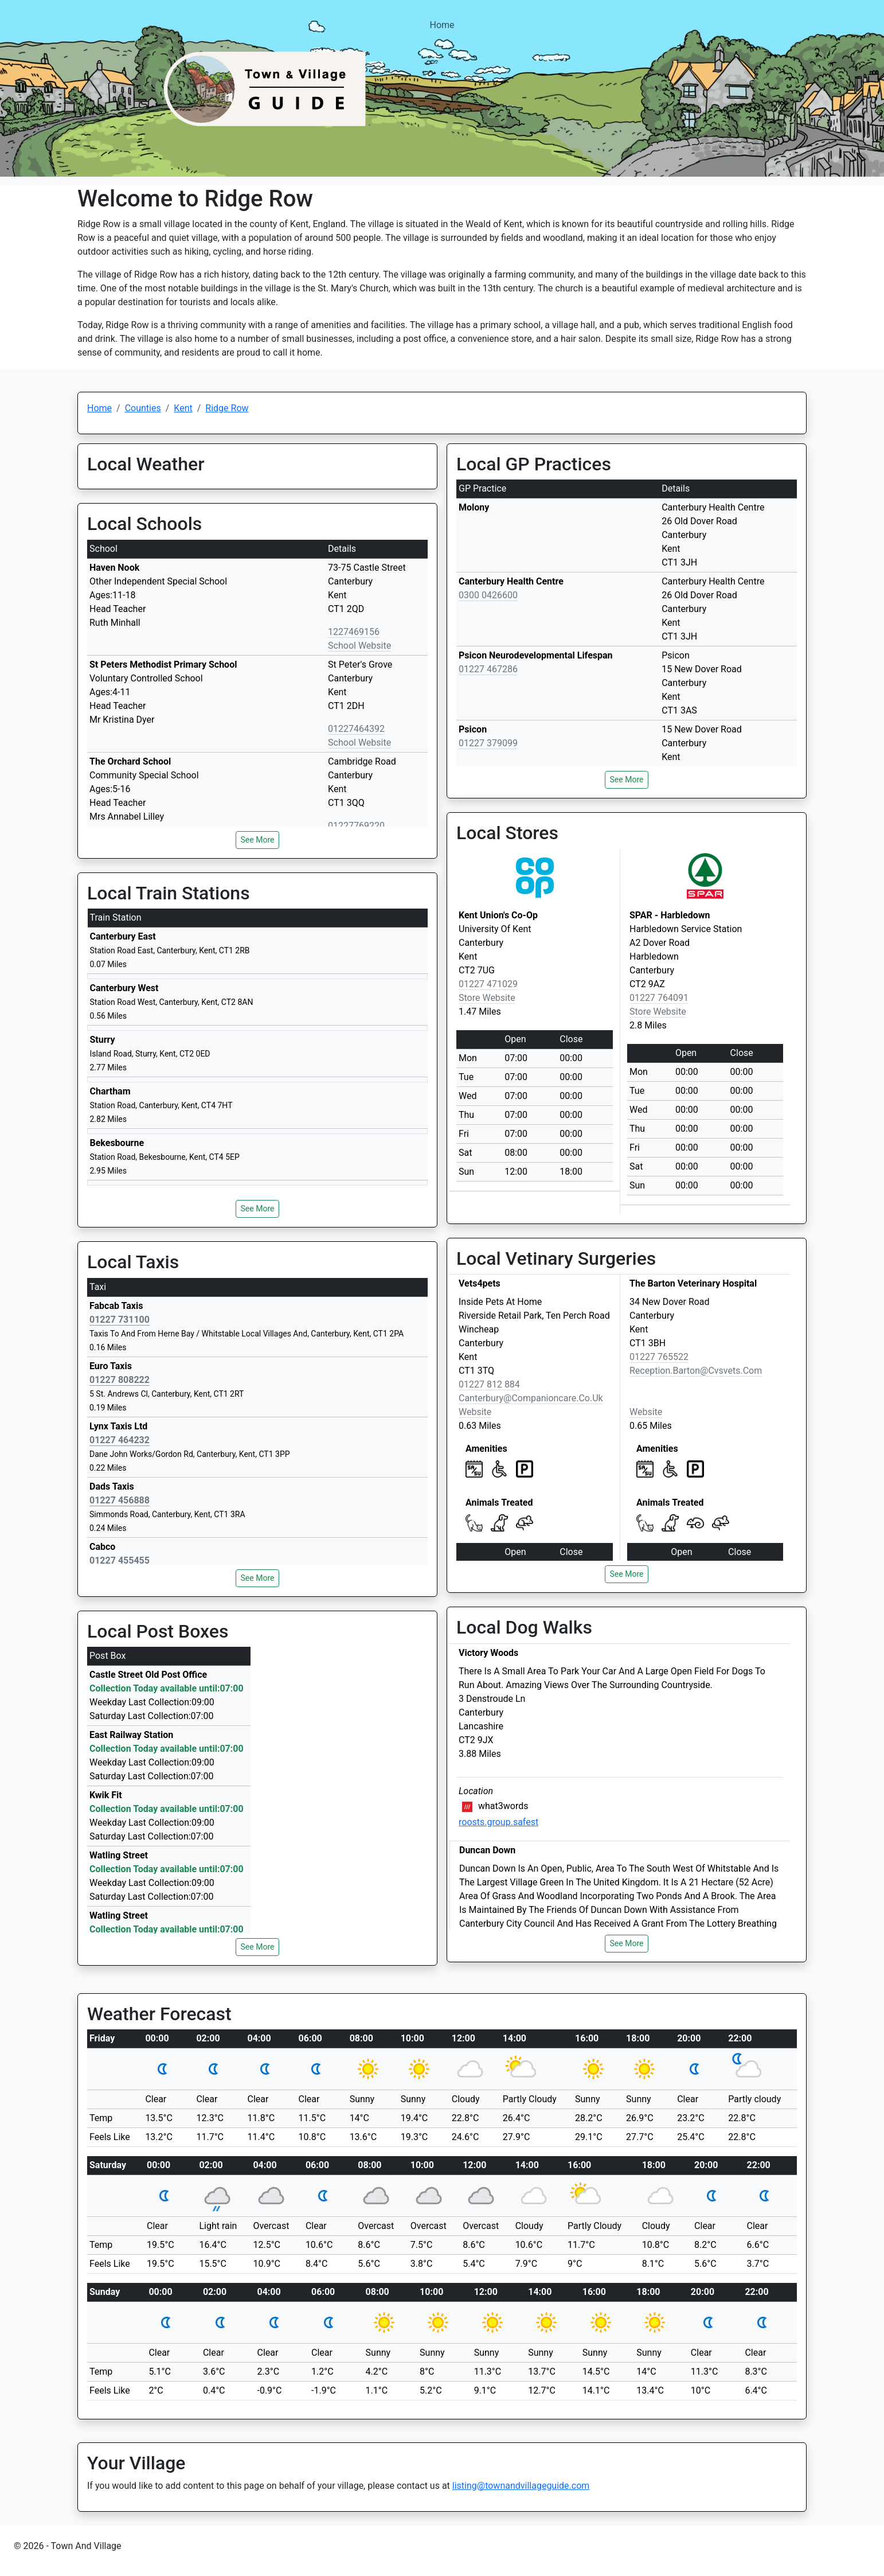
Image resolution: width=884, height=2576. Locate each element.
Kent (183, 408)
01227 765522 (659, 1356)
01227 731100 (119, 1319)
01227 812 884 (489, 1384)
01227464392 (356, 728)
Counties (143, 408)
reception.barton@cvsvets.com (695, 1370)
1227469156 (354, 631)
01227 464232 (119, 1440)
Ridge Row (226, 408)
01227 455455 (119, 1560)
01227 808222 (119, 1379)
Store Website (487, 997)
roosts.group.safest (498, 1822)
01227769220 (356, 825)
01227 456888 (119, 1500)
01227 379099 (488, 743)
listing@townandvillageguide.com (521, 2485)
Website (475, 1411)
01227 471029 (488, 984)
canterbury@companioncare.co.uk (531, 1398)
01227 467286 (488, 669)
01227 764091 (659, 997)
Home (441, 25)
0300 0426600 (488, 595)
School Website (359, 645)
